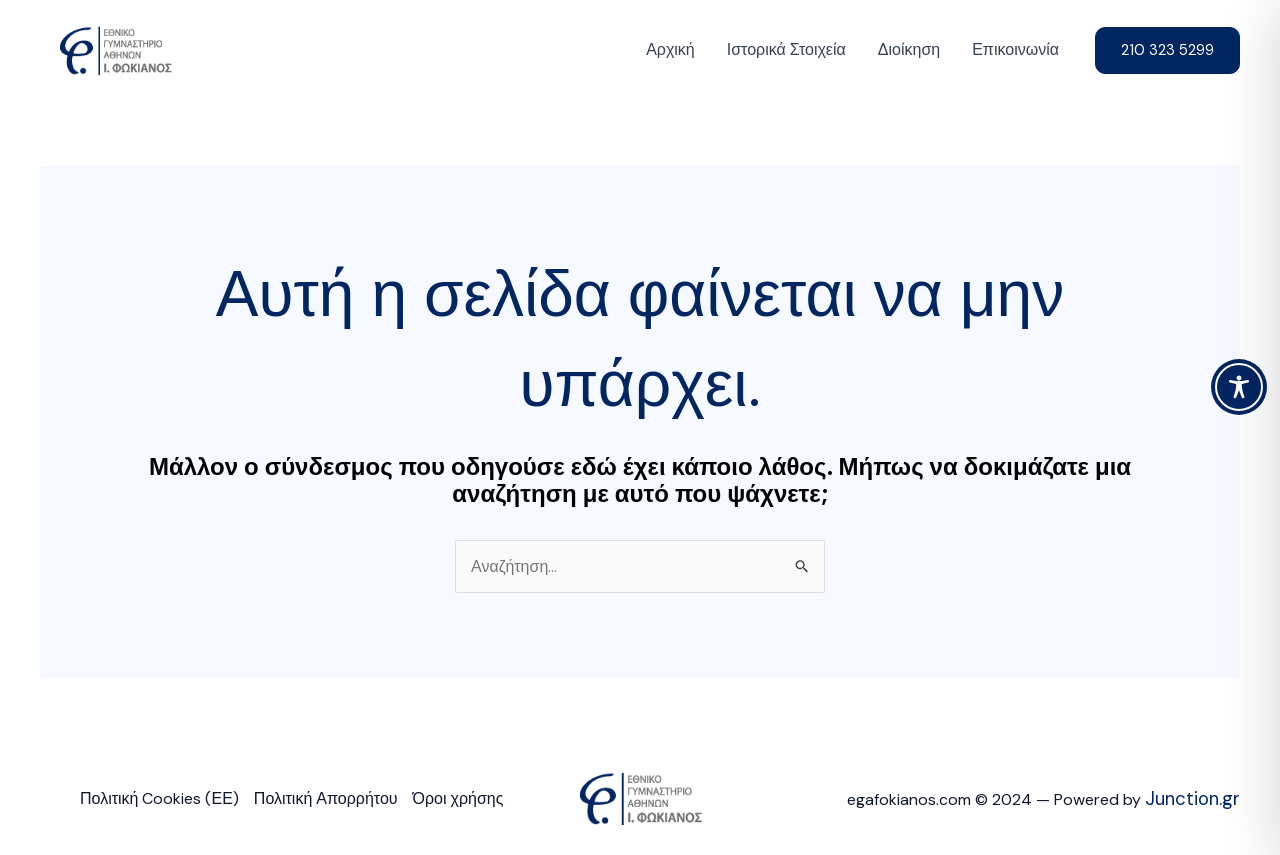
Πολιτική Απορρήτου (326, 798)
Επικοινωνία (1015, 49)
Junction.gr (1192, 798)
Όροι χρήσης (458, 798)
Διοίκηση (909, 49)
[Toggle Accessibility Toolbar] (1239, 387)
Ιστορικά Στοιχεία (786, 49)
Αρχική (670, 49)
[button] (1167, 50)
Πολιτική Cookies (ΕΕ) (159, 798)
